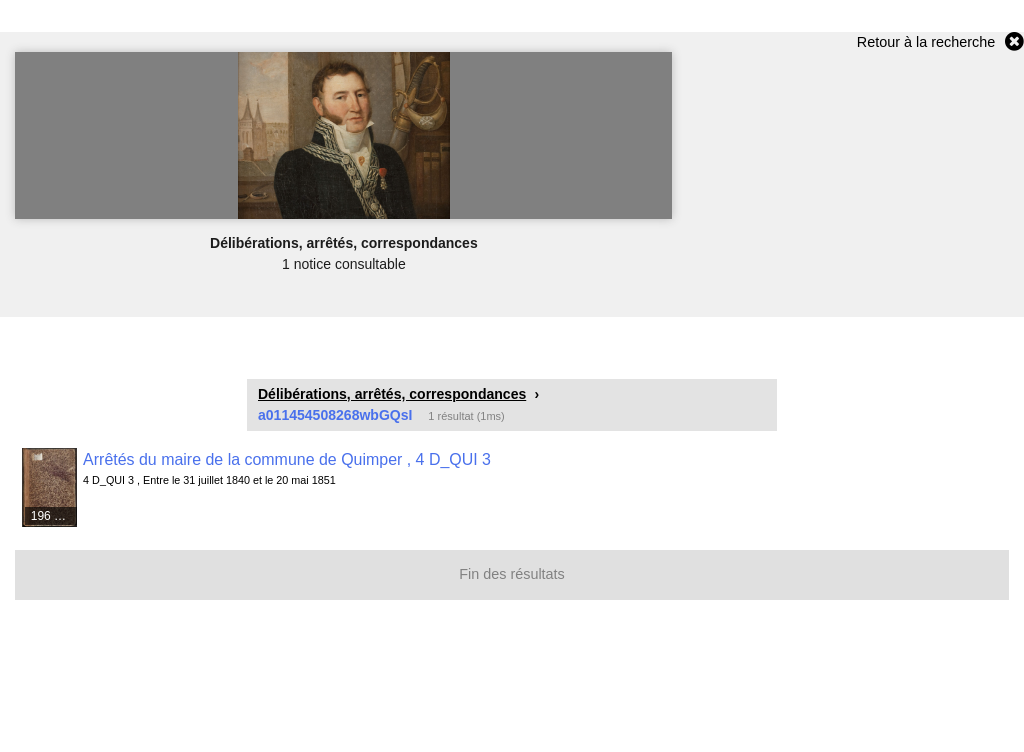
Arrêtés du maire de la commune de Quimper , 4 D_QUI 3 (287, 459)
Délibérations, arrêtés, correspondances (392, 394)
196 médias (55, 516)
